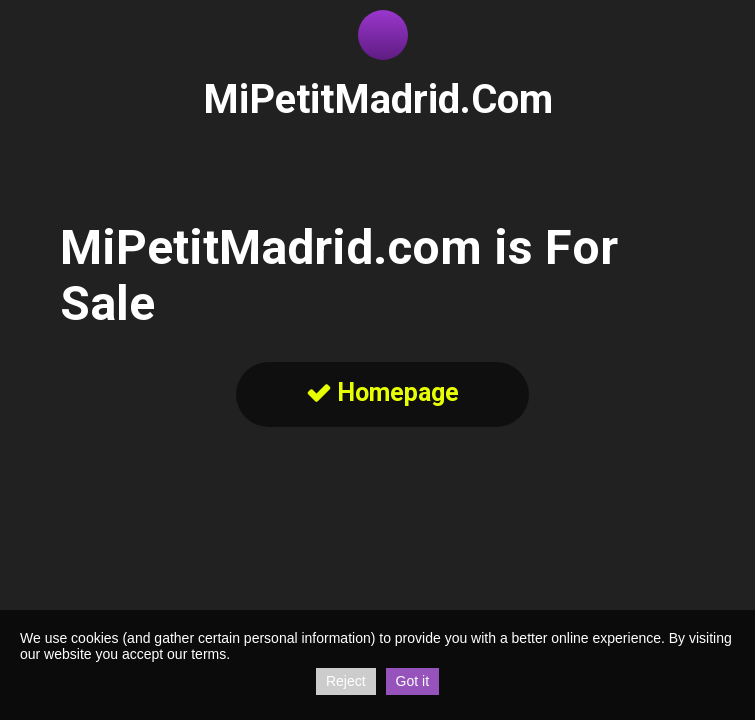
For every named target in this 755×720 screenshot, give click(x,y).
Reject (346, 681)
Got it (412, 681)
